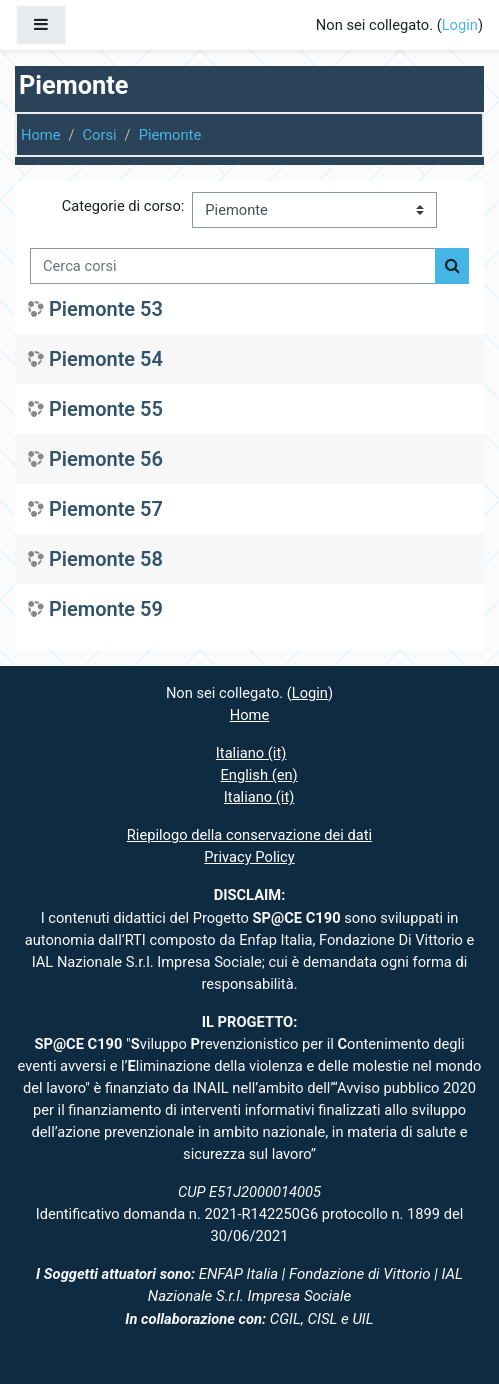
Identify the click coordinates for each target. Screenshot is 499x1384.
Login (460, 25)
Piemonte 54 (106, 359)
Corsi (100, 135)
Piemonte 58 (106, 559)
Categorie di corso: (123, 206)
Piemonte (170, 135)
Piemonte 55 (106, 409)
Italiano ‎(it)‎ (251, 753)
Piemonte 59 (106, 609)
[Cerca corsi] (233, 266)
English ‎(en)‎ (259, 775)
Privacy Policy (249, 857)
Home (40, 135)
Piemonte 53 (106, 309)
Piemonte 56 (106, 459)
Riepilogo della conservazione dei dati (249, 835)
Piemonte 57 (106, 509)
